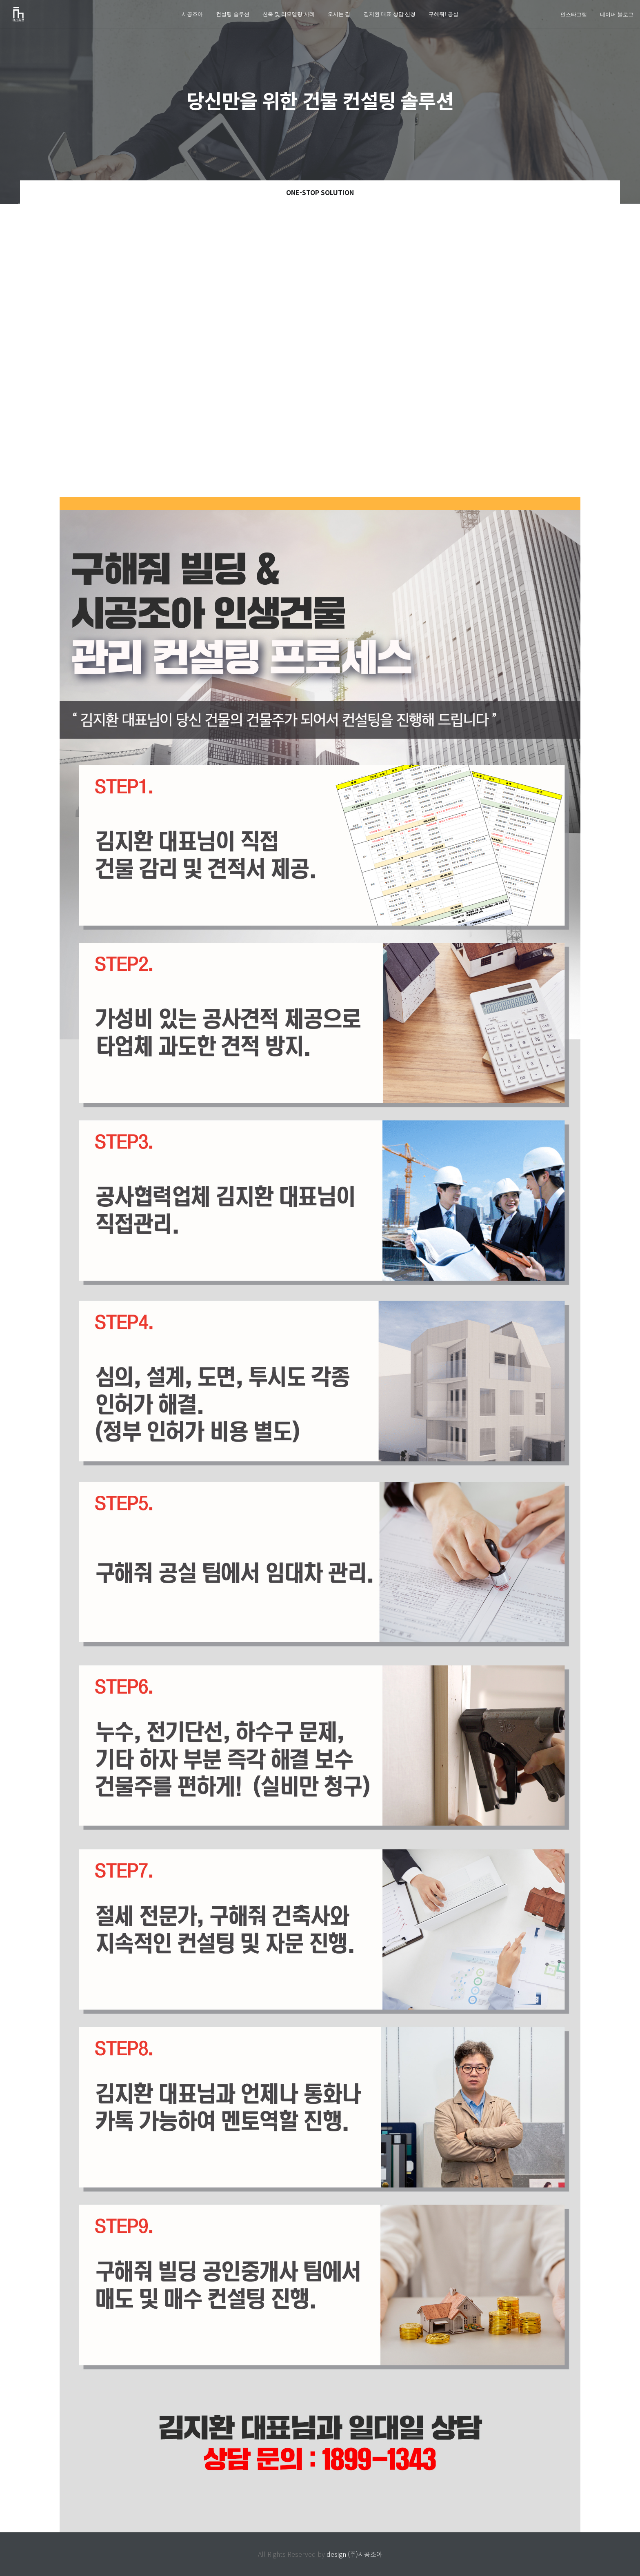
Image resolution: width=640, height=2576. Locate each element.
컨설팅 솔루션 (232, 14)
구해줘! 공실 (443, 14)
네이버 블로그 (616, 14)
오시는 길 (339, 14)
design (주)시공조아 (354, 2554)
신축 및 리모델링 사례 (288, 14)
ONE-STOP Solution (320, 192)
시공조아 (192, 14)
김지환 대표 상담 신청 (390, 14)
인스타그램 (573, 14)
